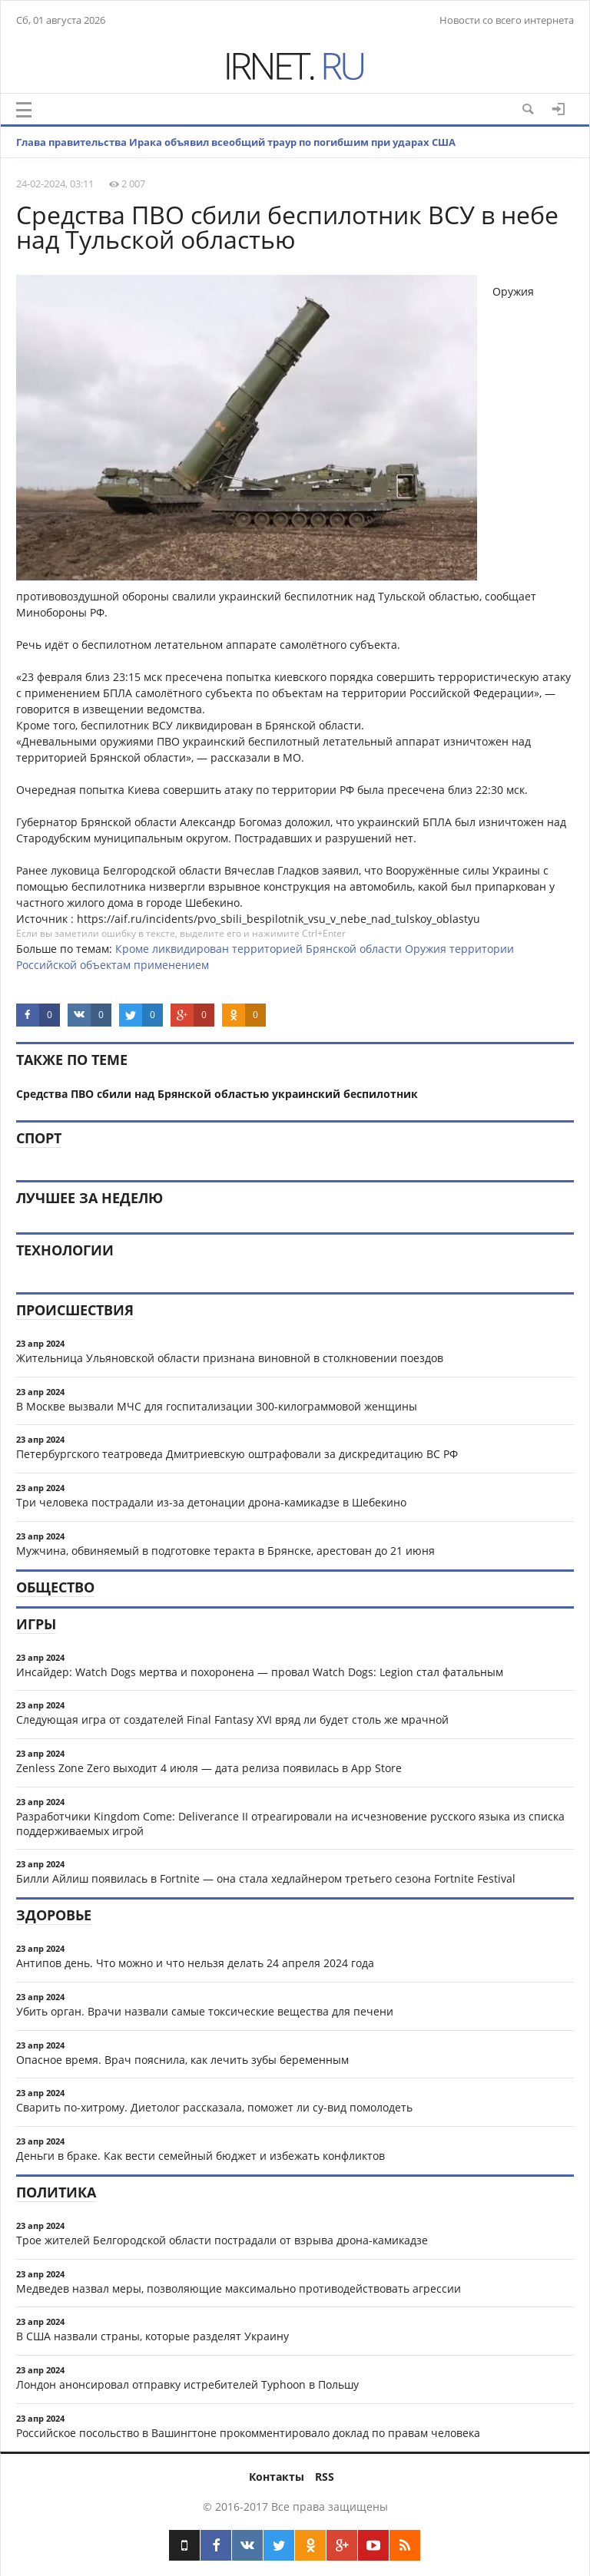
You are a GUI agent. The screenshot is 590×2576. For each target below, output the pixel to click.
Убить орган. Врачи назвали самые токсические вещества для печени (204, 2011)
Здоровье (53, 1915)
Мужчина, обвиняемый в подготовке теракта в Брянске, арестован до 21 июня (225, 1550)
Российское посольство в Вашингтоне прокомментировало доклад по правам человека (248, 2433)
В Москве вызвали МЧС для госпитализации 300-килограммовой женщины (216, 1406)
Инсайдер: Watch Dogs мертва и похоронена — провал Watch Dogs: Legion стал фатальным (259, 1672)
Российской (46, 964)
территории (481, 948)
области (381, 948)
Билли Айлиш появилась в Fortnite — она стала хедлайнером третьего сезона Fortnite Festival (265, 1878)
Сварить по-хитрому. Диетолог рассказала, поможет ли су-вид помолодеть (214, 2107)
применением (171, 964)
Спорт (38, 1138)
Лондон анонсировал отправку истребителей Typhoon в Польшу (187, 2384)
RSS (324, 2476)
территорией (267, 948)
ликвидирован (190, 948)
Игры (36, 1624)
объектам (105, 964)
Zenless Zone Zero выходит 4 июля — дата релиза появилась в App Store (209, 1768)
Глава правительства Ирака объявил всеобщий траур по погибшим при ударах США (236, 142)
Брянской (331, 948)
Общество (55, 1587)
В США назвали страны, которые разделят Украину (152, 2336)
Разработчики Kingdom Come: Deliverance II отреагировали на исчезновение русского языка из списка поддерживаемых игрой (290, 1823)
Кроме (132, 948)
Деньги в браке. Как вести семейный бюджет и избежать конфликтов (200, 2155)
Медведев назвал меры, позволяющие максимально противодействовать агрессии (238, 2288)
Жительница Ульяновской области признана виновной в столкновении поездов (229, 1358)
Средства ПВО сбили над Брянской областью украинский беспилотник (217, 1093)
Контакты (276, 2476)
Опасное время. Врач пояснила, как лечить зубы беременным (182, 2059)
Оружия (425, 948)
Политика (56, 2192)
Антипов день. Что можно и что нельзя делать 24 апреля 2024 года (195, 1963)
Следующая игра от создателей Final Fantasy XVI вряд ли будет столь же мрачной (232, 1719)
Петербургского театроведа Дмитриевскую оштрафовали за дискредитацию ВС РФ (237, 1454)
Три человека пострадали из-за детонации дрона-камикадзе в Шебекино (211, 1502)
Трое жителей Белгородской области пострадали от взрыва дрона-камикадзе (222, 2240)
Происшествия (75, 1310)
